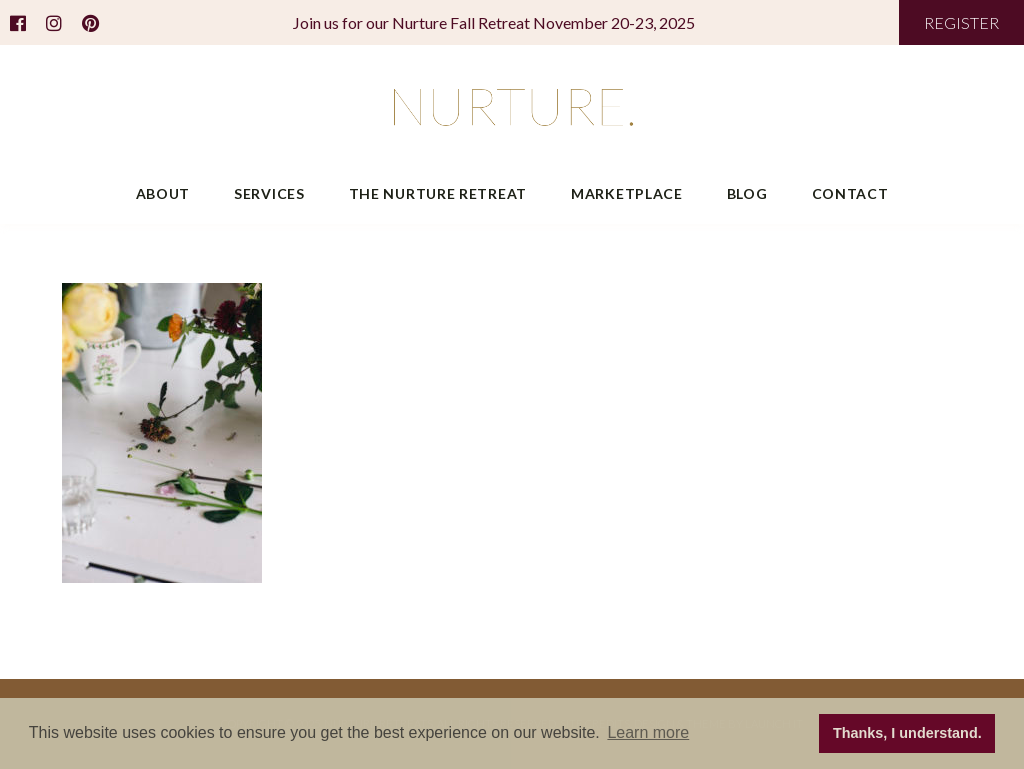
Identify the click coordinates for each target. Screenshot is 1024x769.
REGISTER (961, 22)
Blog (747, 193)
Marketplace (627, 193)
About (163, 193)
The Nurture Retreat (438, 193)
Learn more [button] (648, 732)
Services (269, 193)
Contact (850, 193)
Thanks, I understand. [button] (907, 733)
